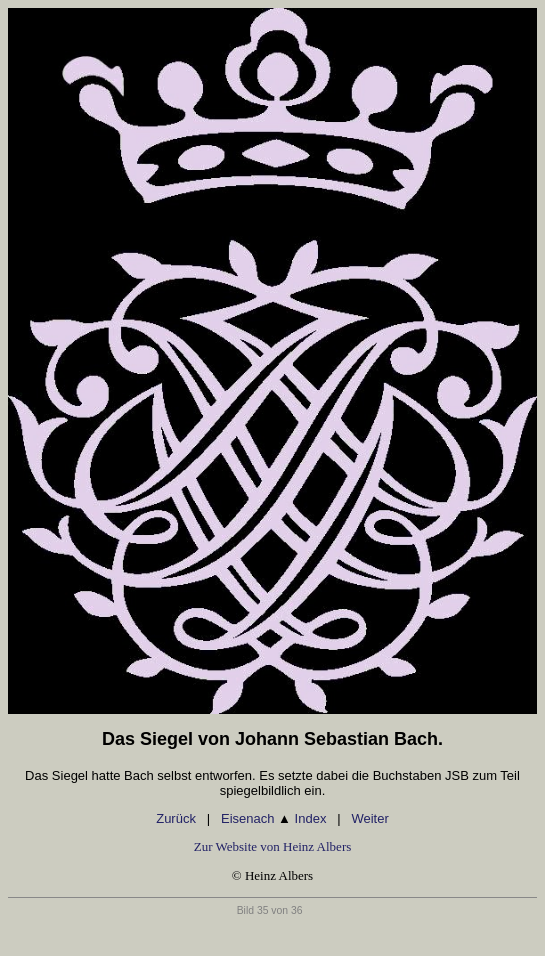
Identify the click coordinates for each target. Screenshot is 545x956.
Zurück (176, 818)
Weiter (369, 818)
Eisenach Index (273, 818)
